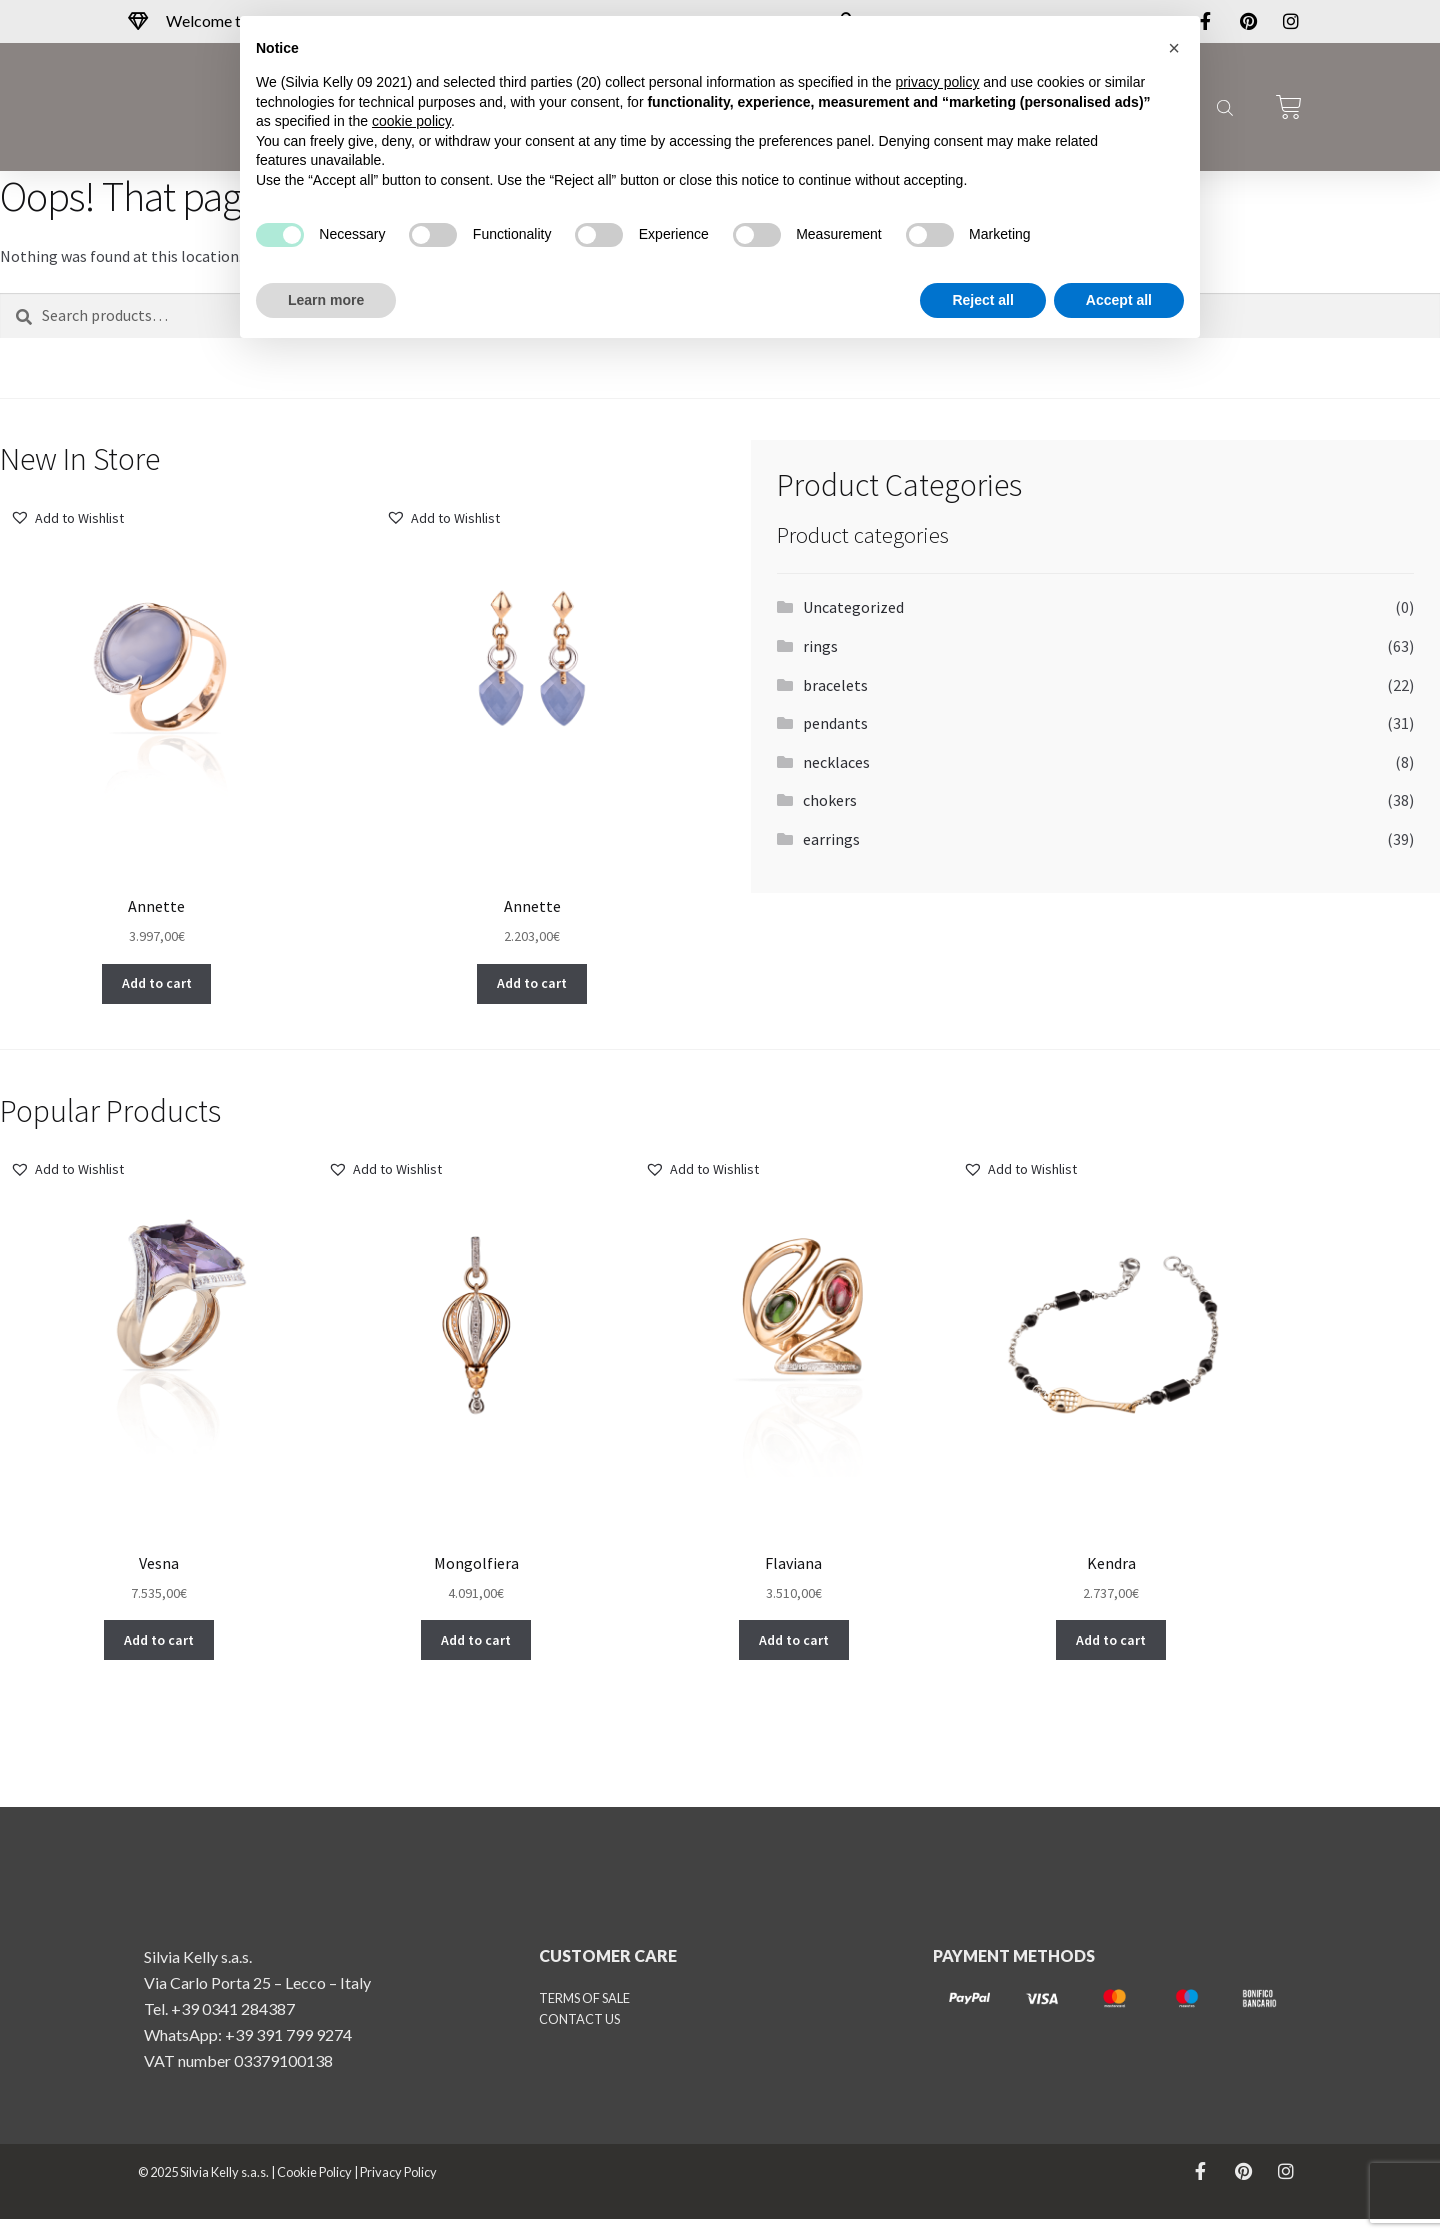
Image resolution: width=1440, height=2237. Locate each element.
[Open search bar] (1223, 107)
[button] (67, 518)
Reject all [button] (982, 300)
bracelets (835, 685)
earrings (831, 839)
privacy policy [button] (937, 82)
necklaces (836, 762)
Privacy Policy (398, 2190)
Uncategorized (853, 607)
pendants (835, 723)
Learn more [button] (326, 300)
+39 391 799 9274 (288, 2052)
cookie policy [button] (411, 121)
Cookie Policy (314, 2190)
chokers (830, 800)
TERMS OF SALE (584, 2016)
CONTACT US (579, 2037)
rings (820, 646)
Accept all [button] (1119, 300)
